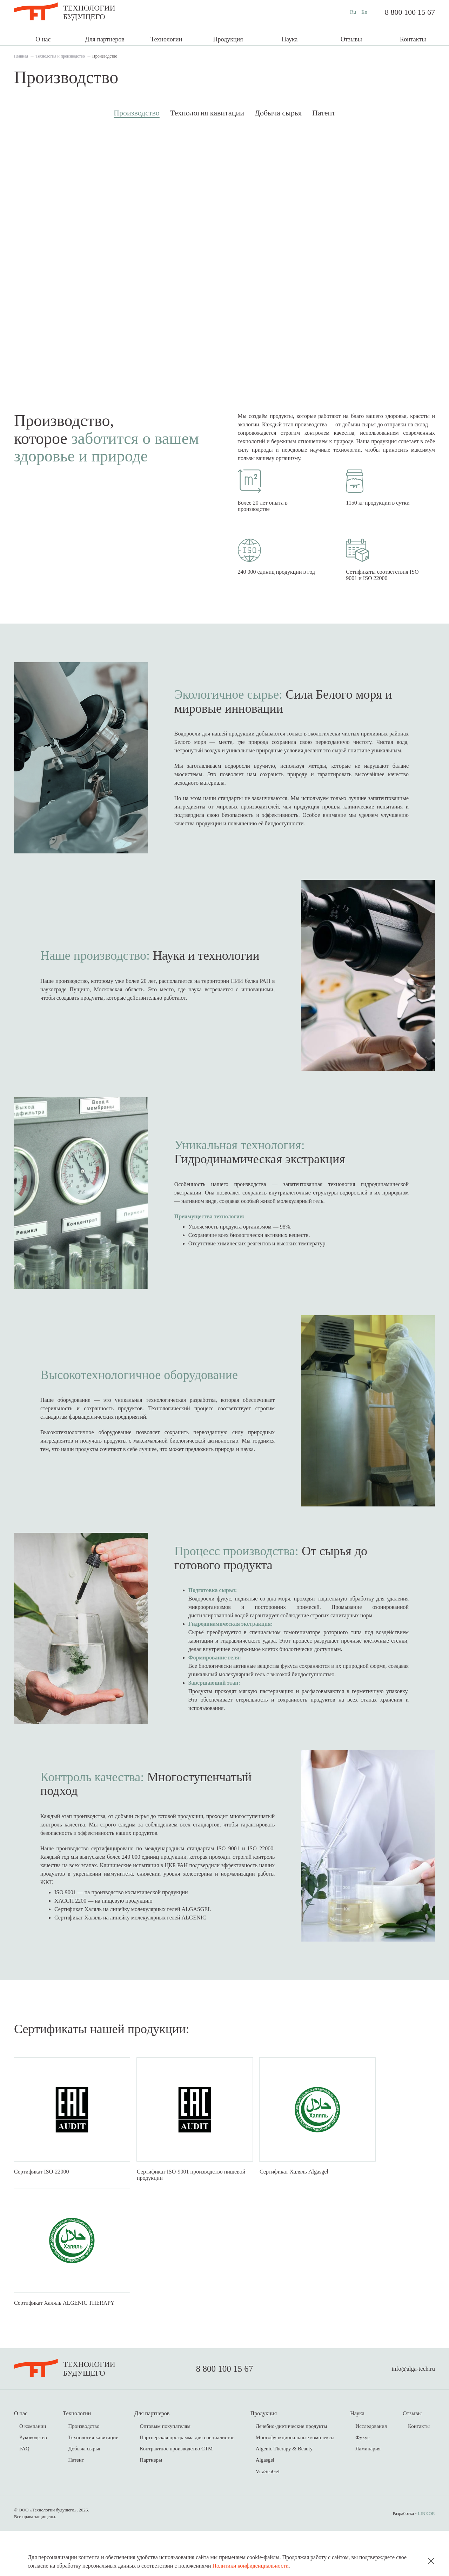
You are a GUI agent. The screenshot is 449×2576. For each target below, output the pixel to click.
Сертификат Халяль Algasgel (294, 2199)
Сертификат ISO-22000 (41, 2199)
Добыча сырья (278, 112)
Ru (353, 12)
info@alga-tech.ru (413, 2414)
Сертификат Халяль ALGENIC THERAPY (64, 2348)
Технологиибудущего (89, 12)
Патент (323, 112)
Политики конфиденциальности (250, 2566)
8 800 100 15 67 (410, 12)
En (364, 12)
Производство (137, 112)
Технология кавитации (207, 112)
